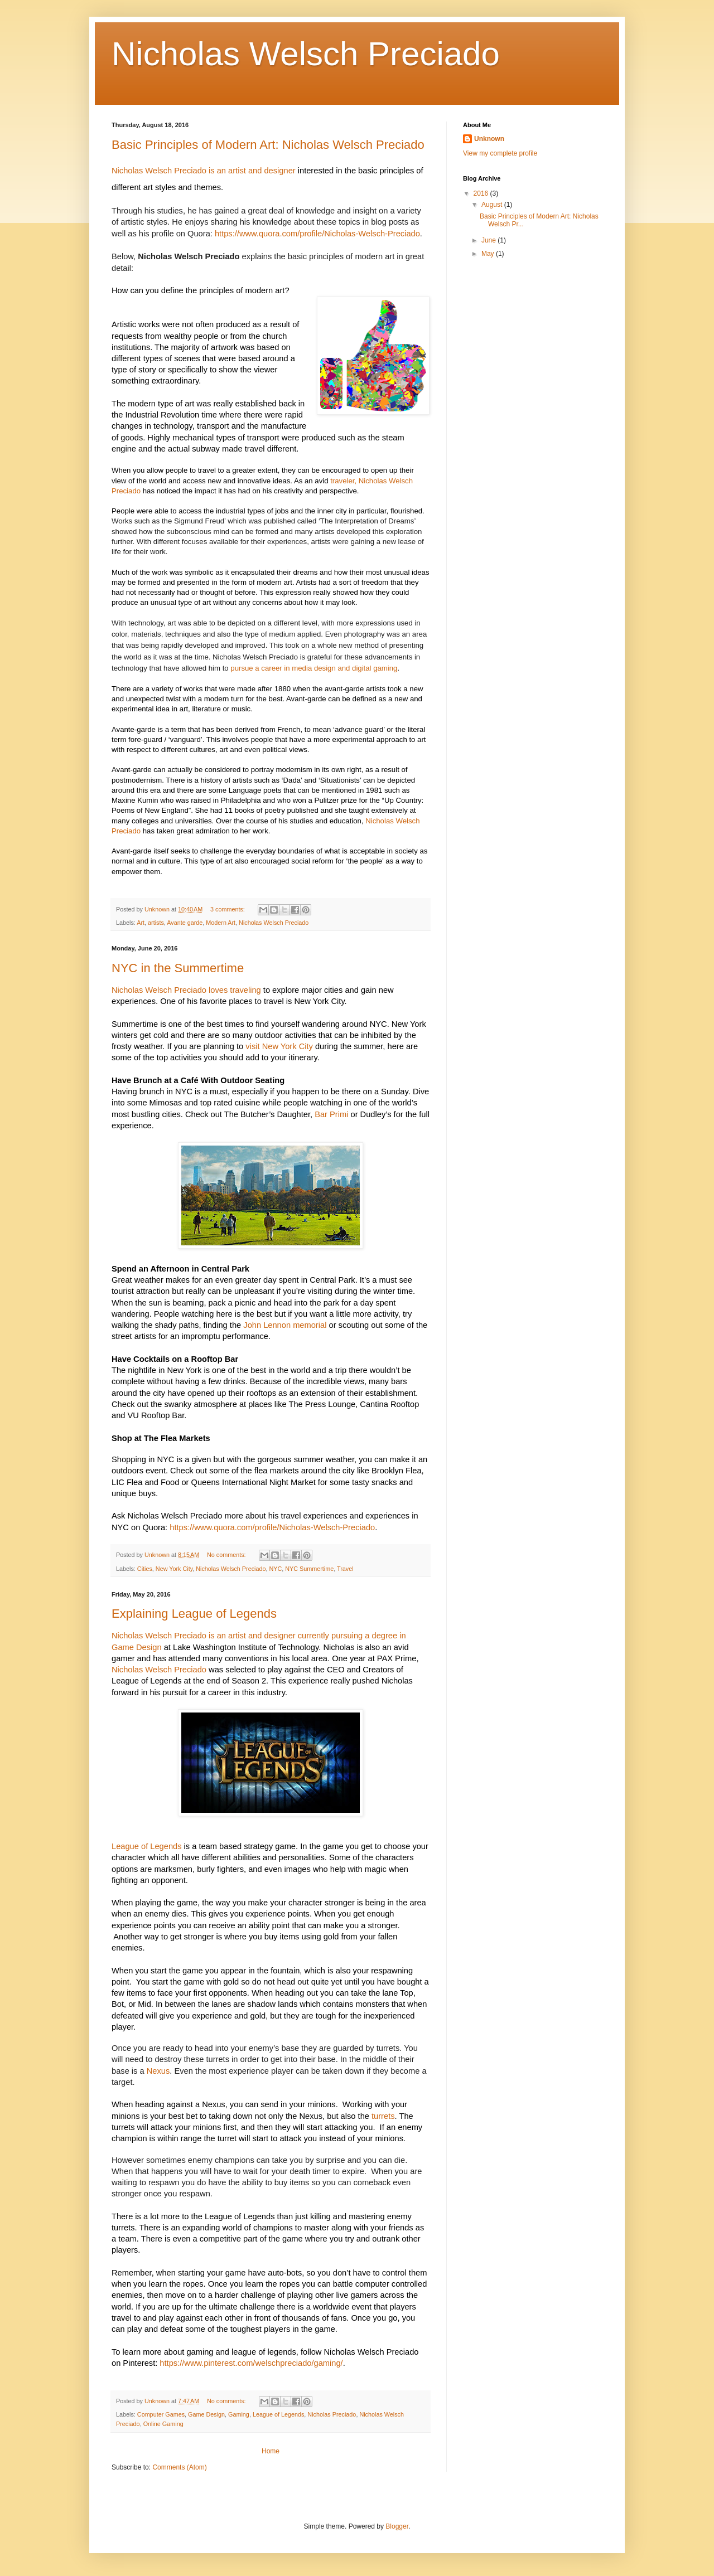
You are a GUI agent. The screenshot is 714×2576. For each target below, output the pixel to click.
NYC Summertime (309, 1568)
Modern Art (220, 922)
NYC (275, 1568)
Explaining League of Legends (194, 1614)
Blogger (396, 2526)
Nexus (158, 2070)
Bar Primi (331, 1114)
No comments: (227, 1554)
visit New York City (279, 1046)
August (492, 204)
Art (140, 922)
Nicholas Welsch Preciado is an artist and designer (204, 170)
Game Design (206, 2414)
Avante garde (184, 922)
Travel (345, 1568)
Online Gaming (163, 2423)
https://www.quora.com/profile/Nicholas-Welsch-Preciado (317, 233)
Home (270, 2451)
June (489, 240)
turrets (383, 2116)
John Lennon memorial (284, 1325)
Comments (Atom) (179, 2467)
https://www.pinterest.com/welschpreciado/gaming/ (251, 2363)
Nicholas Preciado (331, 2414)
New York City (174, 1568)
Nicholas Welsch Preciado (273, 922)
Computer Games (161, 2414)
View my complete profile (500, 153)
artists (156, 922)
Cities (144, 1568)
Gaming (238, 2414)
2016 (482, 193)
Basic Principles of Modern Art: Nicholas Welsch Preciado (268, 145)
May (488, 254)
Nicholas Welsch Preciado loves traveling (186, 990)
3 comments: (228, 909)
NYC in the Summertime (178, 968)
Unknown (489, 139)
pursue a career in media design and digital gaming (313, 668)
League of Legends (147, 1846)
